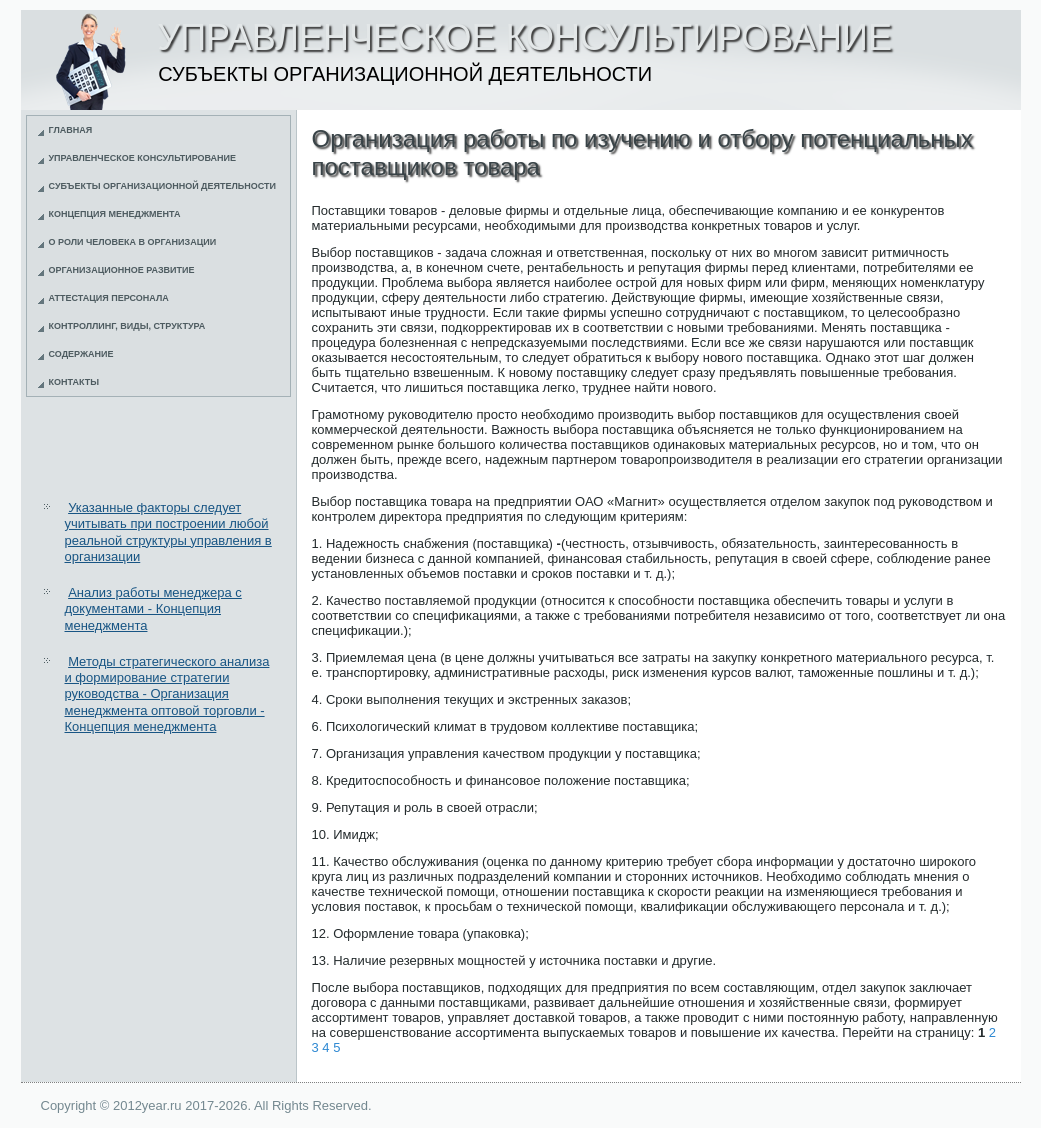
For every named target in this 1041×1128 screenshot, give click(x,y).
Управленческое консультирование (143, 158)
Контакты (74, 382)
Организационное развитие (122, 270)
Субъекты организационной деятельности (163, 186)
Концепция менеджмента (115, 214)
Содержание (81, 354)
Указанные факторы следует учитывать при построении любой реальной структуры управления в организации (168, 532)
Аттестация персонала (109, 298)
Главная (71, 130)
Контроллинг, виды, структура (127, 326)
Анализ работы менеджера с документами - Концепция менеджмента (153, 609)
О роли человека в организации (133, 242)
